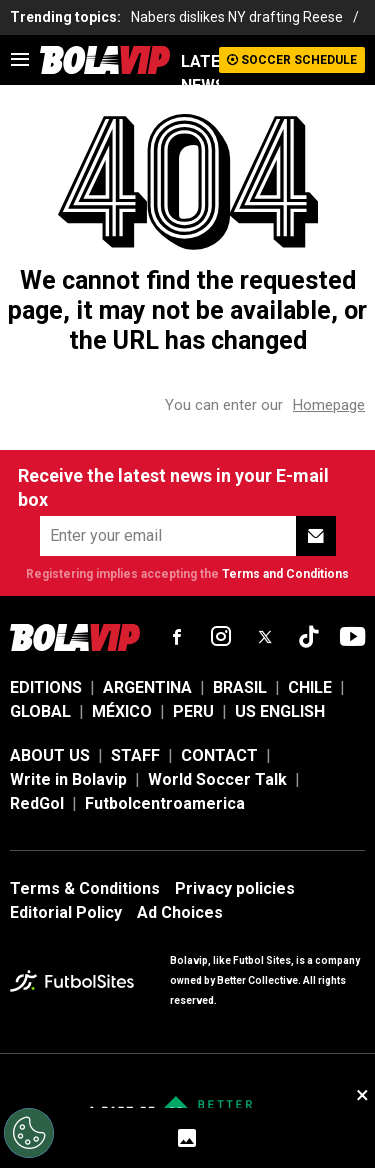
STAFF (135, 755)
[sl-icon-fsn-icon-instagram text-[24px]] (221, 637)
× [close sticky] (362, 1095)
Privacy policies (235, 888)
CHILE (310, 687)
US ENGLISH (280, 711)
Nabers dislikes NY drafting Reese (237, 17)
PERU (193, 711)
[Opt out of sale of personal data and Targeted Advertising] (29, 1133)
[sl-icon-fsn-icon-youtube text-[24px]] (353, 637)
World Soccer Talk (217, 779)
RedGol (37, 803)
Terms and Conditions (285, 574)
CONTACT (219, 755)
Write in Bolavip (68, 779)
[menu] (20, 60)
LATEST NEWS (200, 73)
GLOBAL (40, 711)
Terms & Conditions (85, 888)
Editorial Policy (66, 912)
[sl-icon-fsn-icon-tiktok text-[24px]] (309, 637)
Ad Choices (180, 912)
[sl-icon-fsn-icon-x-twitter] (265, 637)
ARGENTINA (147, 687)
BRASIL (240, 687)
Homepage (329, 405)
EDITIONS (46, 687)
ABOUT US (50, 755)
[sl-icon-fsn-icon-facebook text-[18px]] (177, 637)
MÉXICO (122, 711)
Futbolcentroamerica (165, 803)
